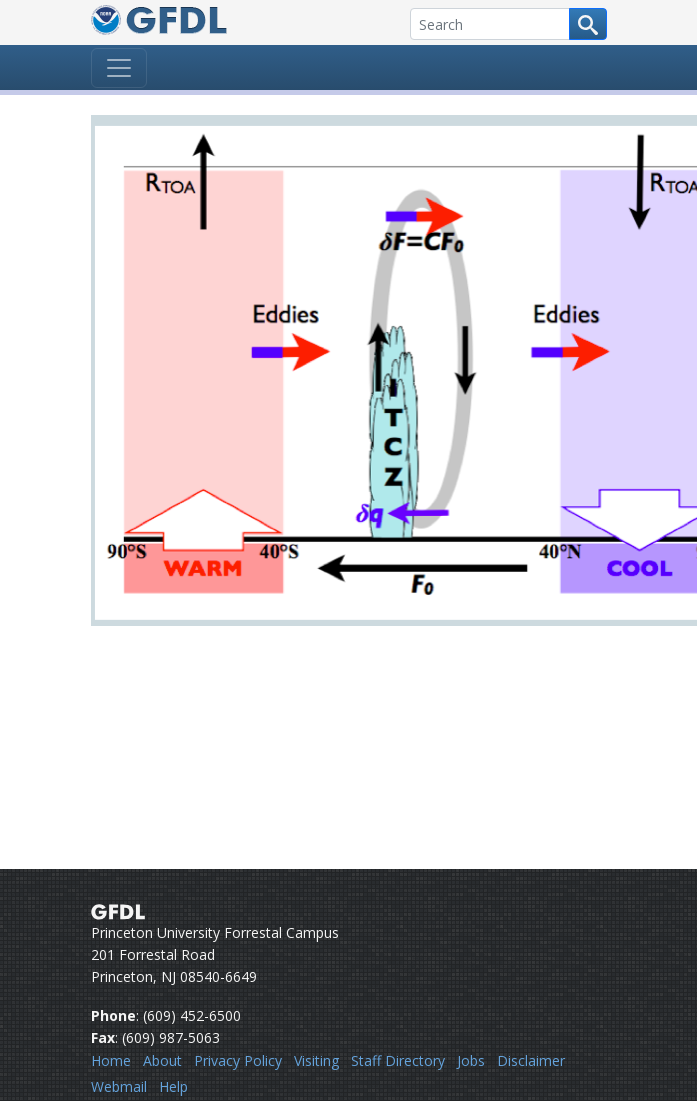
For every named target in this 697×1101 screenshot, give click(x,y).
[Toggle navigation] (119, 68)
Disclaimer (531, 1060)
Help (173, 1086)
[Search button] (588, 24)
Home (111, 1060)
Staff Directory (398, 1060)
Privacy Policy (238, 1060)
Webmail (119, 1086)
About (162, 1060)
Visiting (316, 1060)
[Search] (490, 24)
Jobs (471, 1060)
